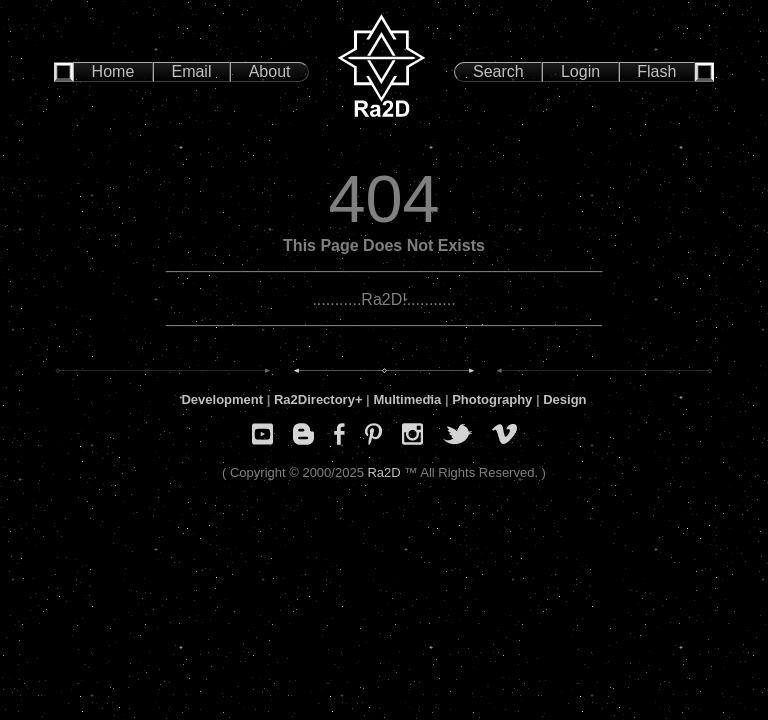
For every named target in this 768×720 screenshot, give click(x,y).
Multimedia (407, 399)
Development (222, 399)
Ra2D (383, 472)
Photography (492, 399)
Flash (656, 71)
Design (564, 399)
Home (113, 71)
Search (498, 71)
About (270, 71)
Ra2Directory (314, 399)
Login (580, 71)
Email (191, 71)
